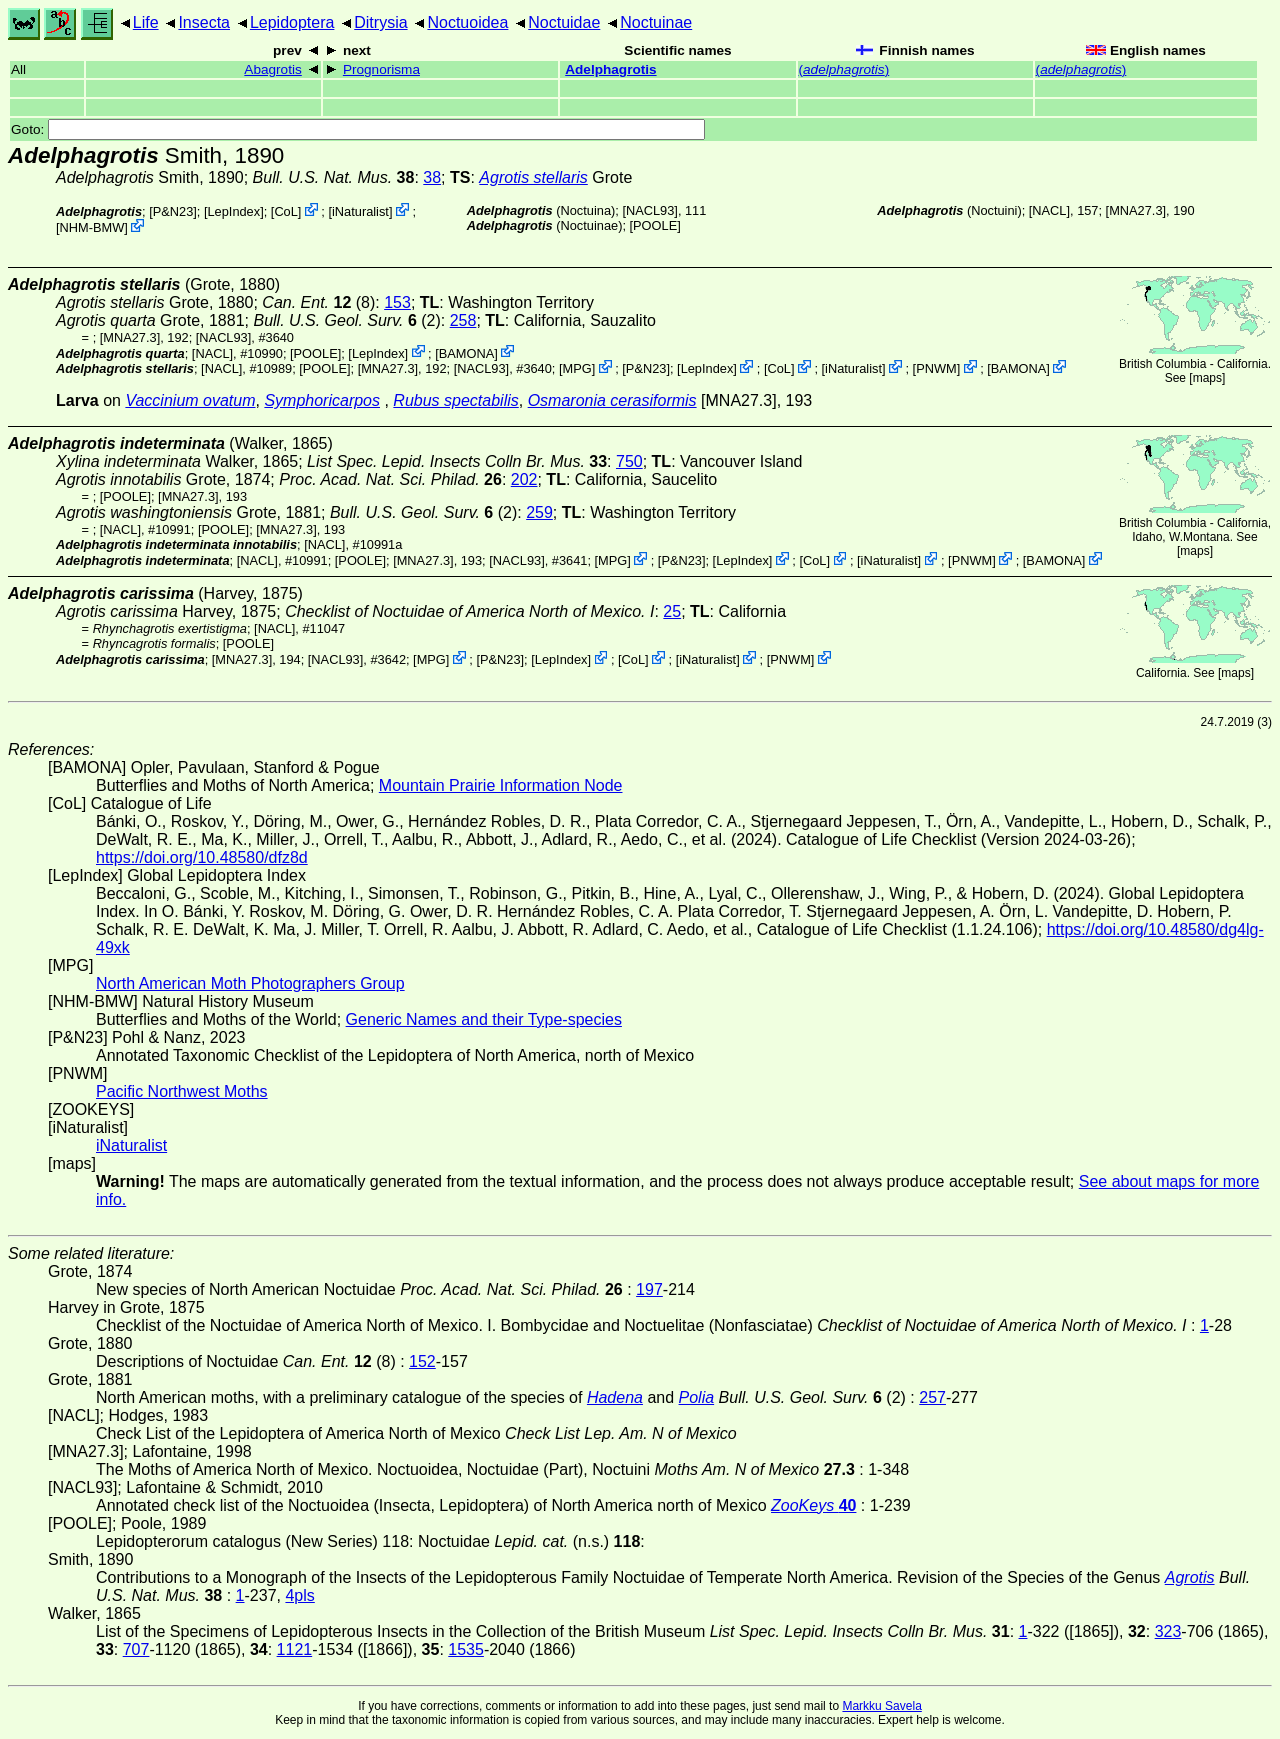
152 (422, 1361)
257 (932, 1397)
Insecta (204, 22)
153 (397, 302)
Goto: (358, 129)
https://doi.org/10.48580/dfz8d (202, 857)
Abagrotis (272, 69)
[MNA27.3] (1136, 210)
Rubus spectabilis (455, 400)
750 (629, 461)
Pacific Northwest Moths (182, 1091)
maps (1207, 378)
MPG (577, 368)
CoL (285, 211)
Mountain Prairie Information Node (501, 785)
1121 (295, 1649)
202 (524, 479)
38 (432, 177)
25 (672, 611)
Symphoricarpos (322, 400)
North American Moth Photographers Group (250, 983)
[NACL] (1049, 210)
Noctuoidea (467, 22)
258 (463, 320)
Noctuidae (564, 22)
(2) (346, 320)
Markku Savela (881, 1706)
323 (1168, 1631)
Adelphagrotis (610, 69)
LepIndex (233, 211)
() (844, 69)
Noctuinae (656, 22)
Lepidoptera (292, 22)
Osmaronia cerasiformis (612, 400)
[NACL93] (649, 210)
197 (649, 1289)
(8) (318, 302)
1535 (466, 1649)
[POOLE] (655, 225)
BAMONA (466, 352)
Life (146, 22)
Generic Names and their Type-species (484, 1019)
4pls (299, 1595)
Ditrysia (380, 22)
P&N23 (173, 211)
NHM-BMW (92, 227)
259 (539, 512)
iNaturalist (360, 211)
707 (136, 1649)
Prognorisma (381, 69)
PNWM (936, 368)
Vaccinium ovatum (190, 400)
